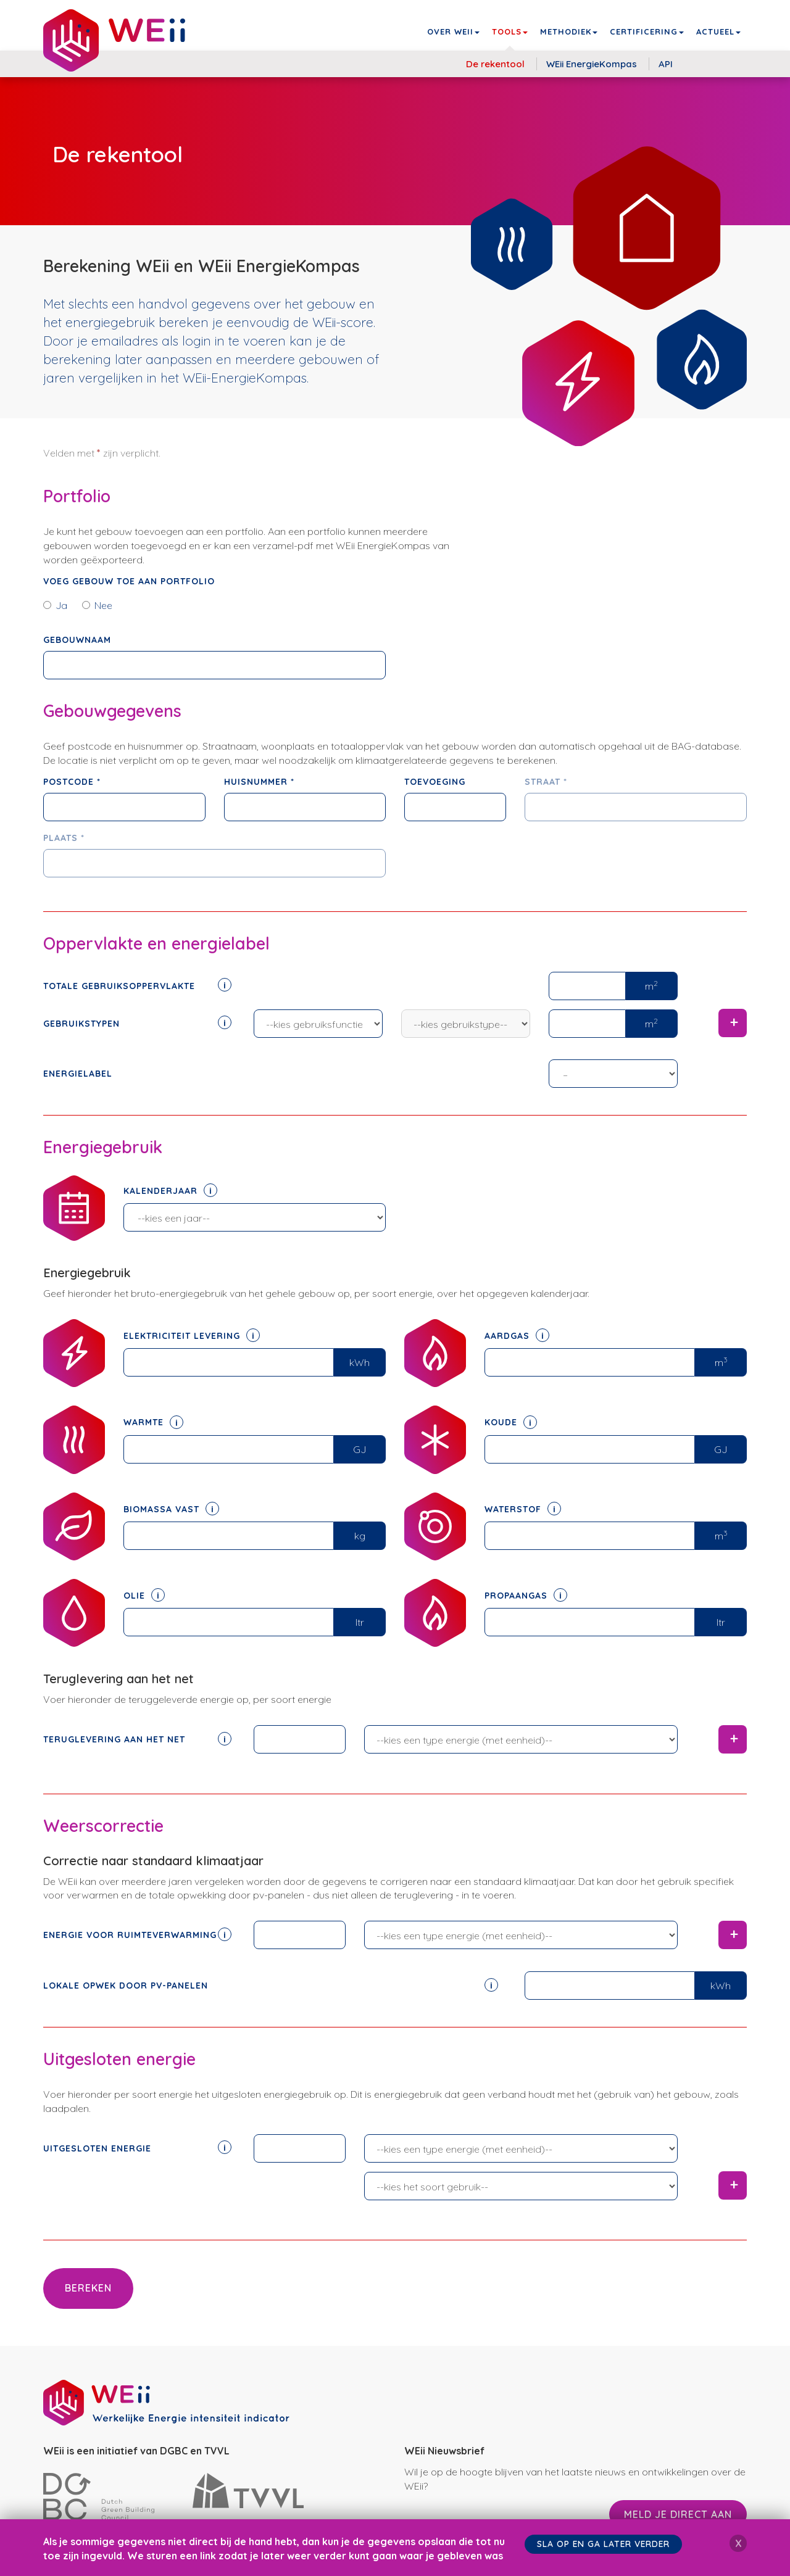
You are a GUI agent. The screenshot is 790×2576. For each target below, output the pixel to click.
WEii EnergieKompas (591, 64)
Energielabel (77, 1073)
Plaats (64, 837)
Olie (144, 1595)
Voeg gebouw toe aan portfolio (129, 581)
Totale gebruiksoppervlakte (137, 985)
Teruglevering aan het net (137, 1739)
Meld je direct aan (678, 2514)
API (666, 64)
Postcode (72, 781)
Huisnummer (259, 781)
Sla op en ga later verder (604, 2543)
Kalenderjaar (170, 1191)
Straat (546, 781)
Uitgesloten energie (137, 2148)
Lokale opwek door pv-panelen (270, 1985)
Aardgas (516, 1336)
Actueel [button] (718, 31)
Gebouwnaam (77, 639)
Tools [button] (510, 31)
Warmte (153, 1422)
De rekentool (495, 64)
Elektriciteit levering (191, 1336)
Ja (55, 605)
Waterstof (522, 1509)
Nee (97, 605)
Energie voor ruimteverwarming (137, 1934)
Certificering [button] (647, 31)
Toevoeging (434, 781)
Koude (510, 1422)
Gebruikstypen (137, 1023)
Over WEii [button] (453, 31)
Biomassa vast (171, 1509)
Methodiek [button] (568, 31)
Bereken (88, 2288)
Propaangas (525, 1595)
